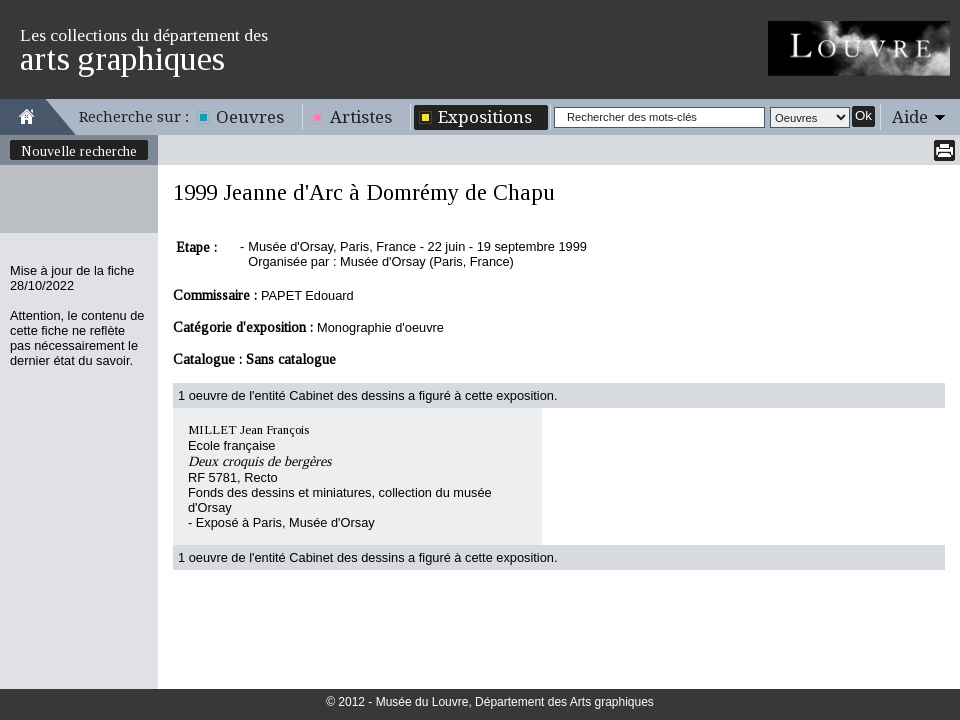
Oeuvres (250, 117)
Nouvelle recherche (79, 151)
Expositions (485, 117)
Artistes (361, 117)
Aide (910, 117)
